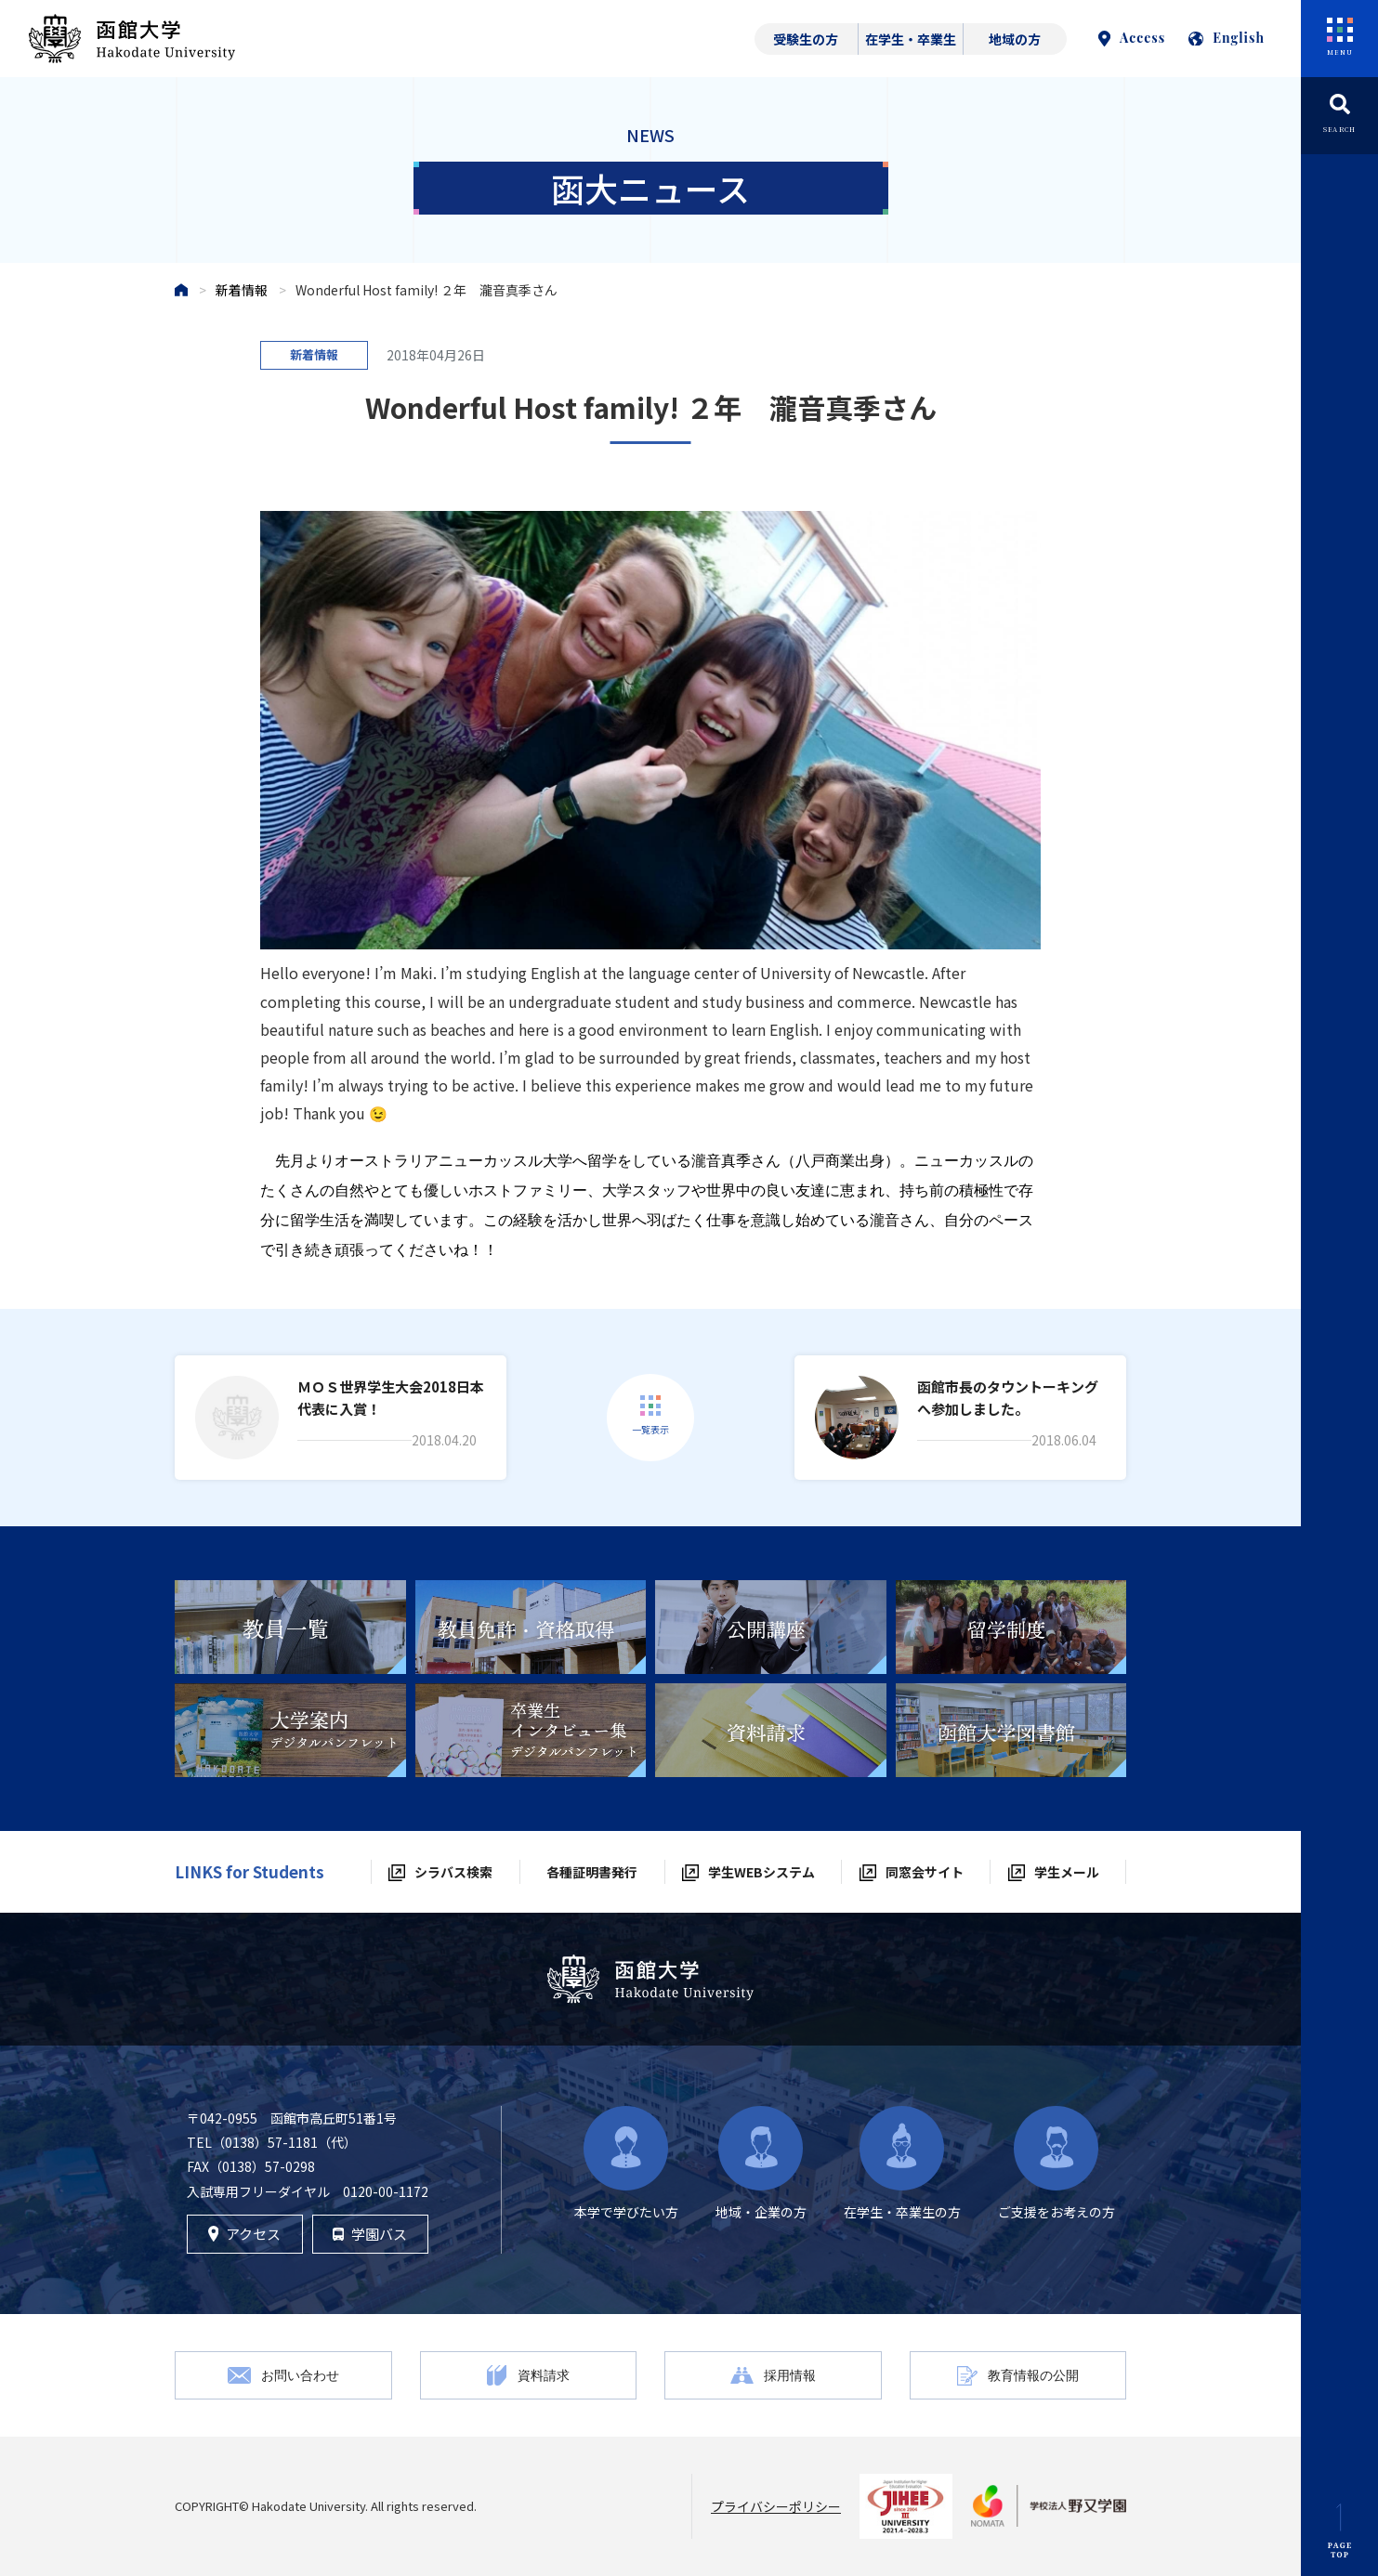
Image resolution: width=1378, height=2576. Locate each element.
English (1226, 37)
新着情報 (242, 290)
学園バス (370, 2233)
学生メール (1066, 1872)
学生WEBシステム (761, 1872)
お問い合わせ (300, 2375)
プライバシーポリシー (776, 2506)
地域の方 (1015, 39)
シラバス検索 (453, 1872)
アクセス (245, 2233)
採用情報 (790, 2375)
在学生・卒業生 (910, 39)
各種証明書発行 (591, 1872)
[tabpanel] (290, 1627)
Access (1131, 37)
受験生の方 (805, 39)
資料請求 (544, 2375)
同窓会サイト (925, 1872)
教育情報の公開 (1033, 2375)
